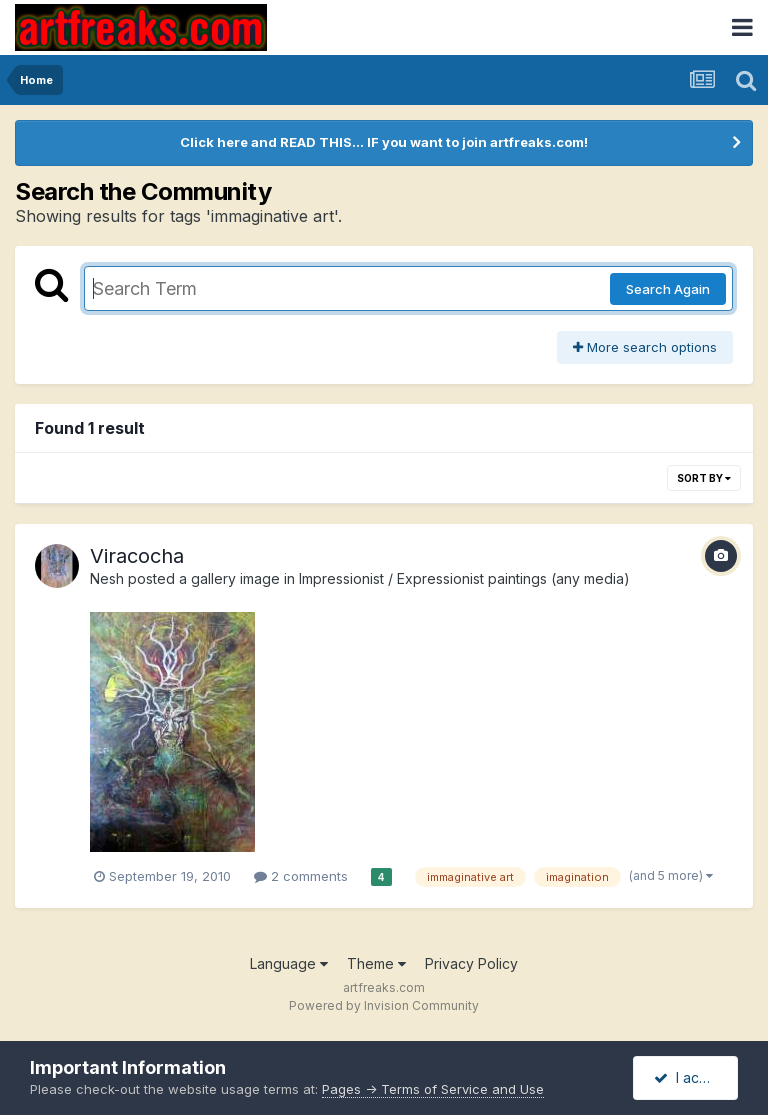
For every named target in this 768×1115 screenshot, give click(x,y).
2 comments (301, 876)
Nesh (107, 578)
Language (289, 963)
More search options (645, 347)
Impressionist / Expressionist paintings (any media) (464, 578)
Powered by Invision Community (384, 1005)
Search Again (668, 289)
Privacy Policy (471, 963)
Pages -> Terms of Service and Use (433, 1089)
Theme (376, 963)
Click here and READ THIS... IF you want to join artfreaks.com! (384, 142)
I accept (691, 1077)
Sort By (704, 478)
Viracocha (137, 556)
